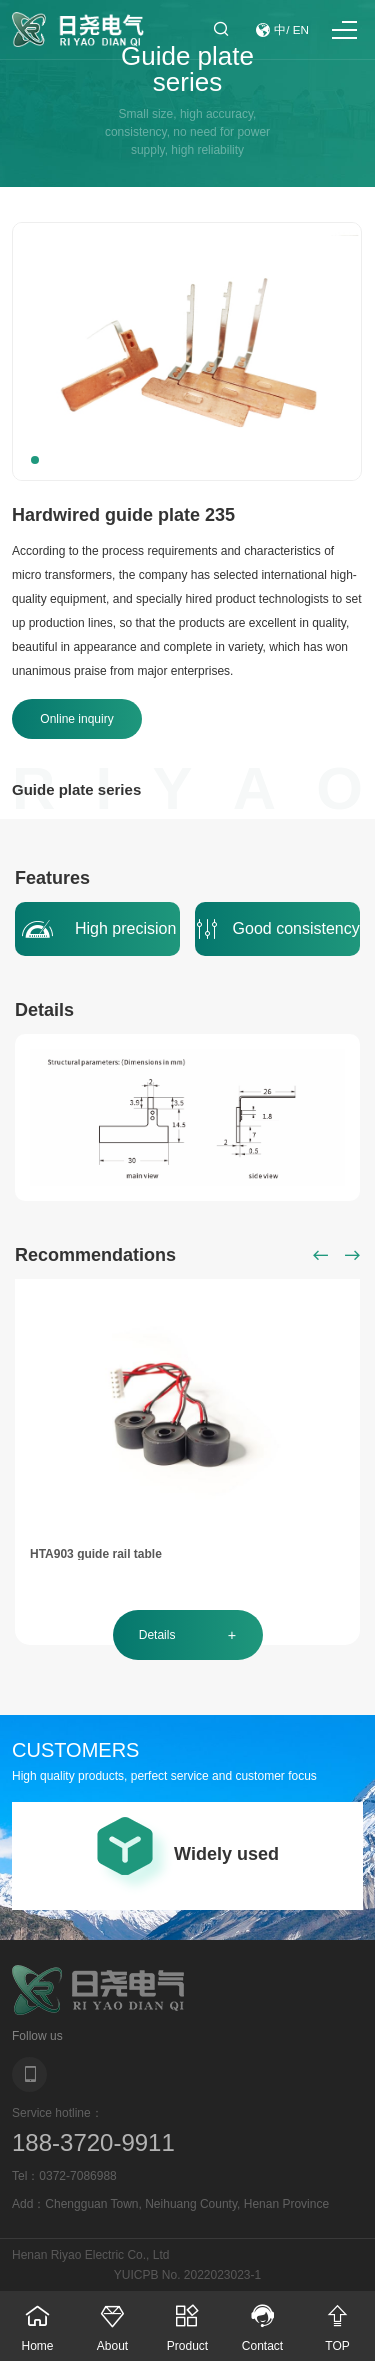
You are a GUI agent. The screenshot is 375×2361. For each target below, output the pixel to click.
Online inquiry (76, 719)
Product (187, 2322)
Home (37, 2322)
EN (301, 30)
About (112, 2322)
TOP (337, 2322)
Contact (262, 2322)
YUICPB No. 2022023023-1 (187, 2275)
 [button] (321, 1255)
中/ (282, 30)
